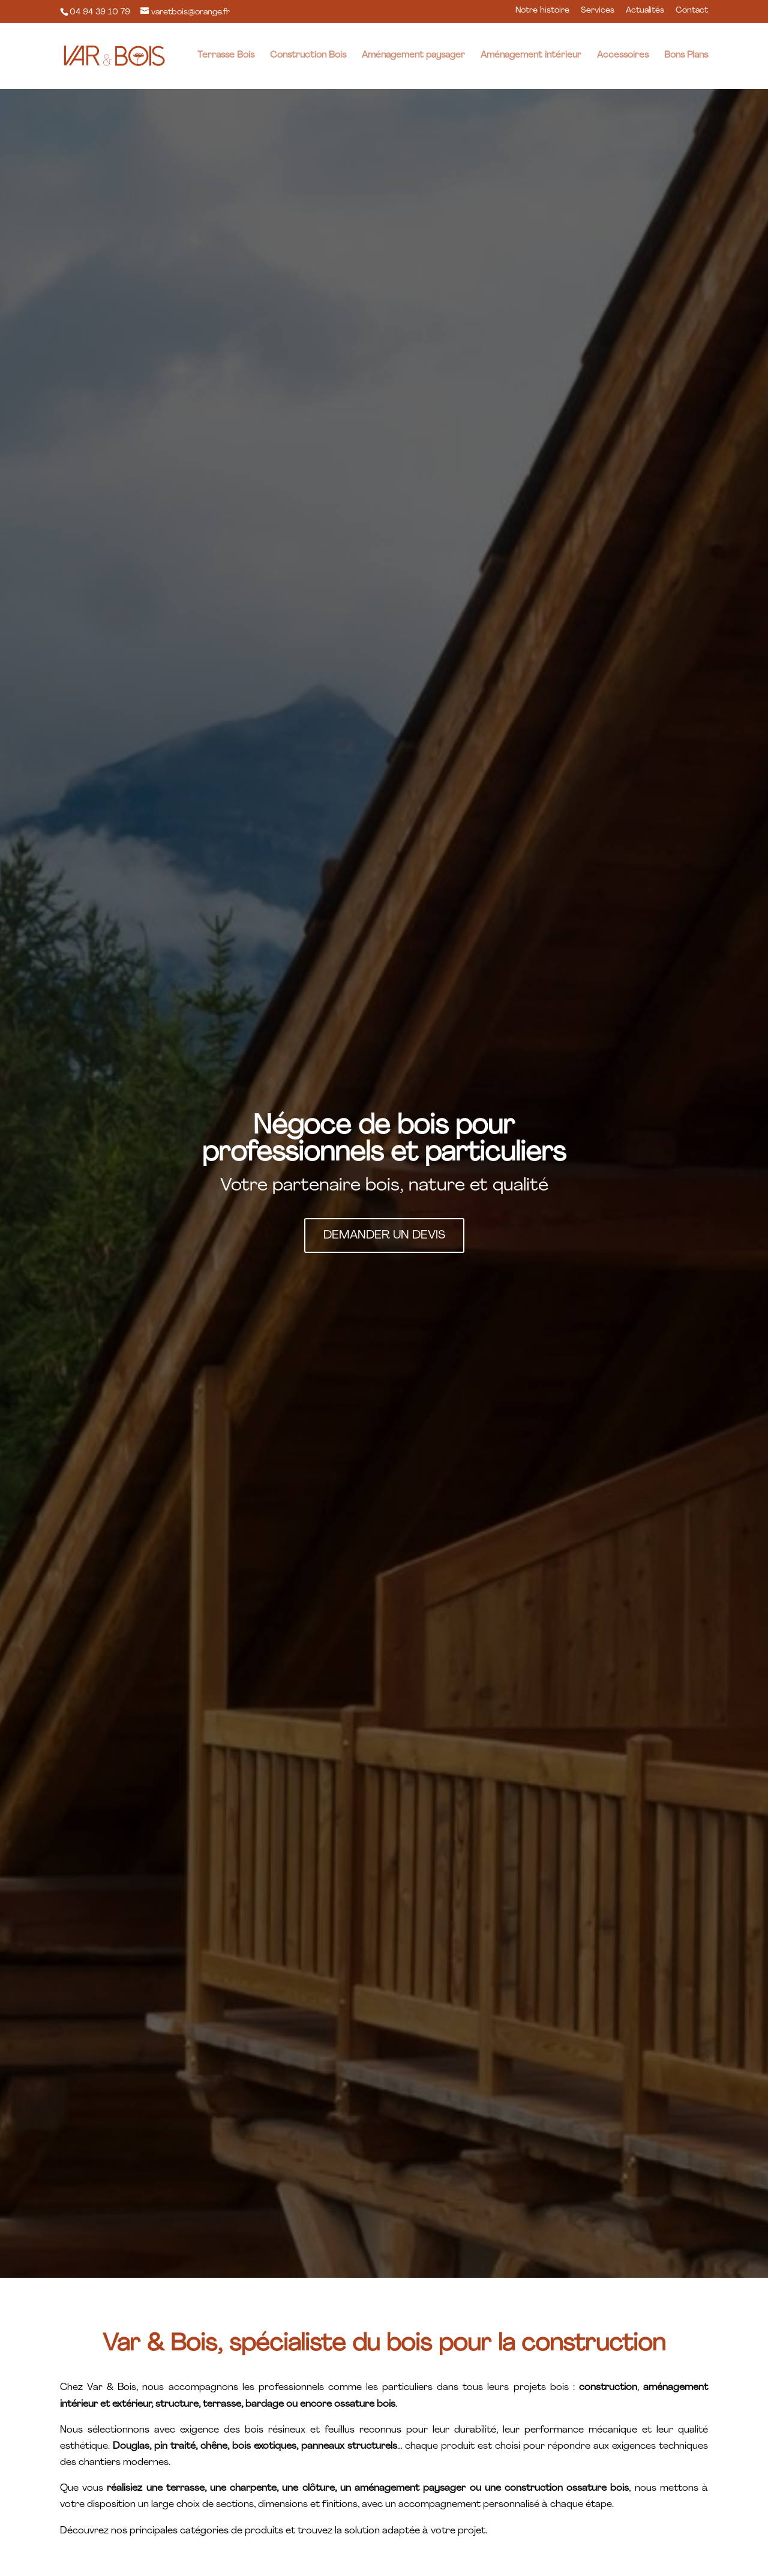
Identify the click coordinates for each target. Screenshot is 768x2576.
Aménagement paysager (413, 55)
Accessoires (623, 55)
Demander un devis (384, 1235)
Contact (692, 11)
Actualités (645, 11)
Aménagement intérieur (531, 55)
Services (597, 11)
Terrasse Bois (225, 55)
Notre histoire (542, 11)
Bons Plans (686, 55)
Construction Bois (308, 55)
